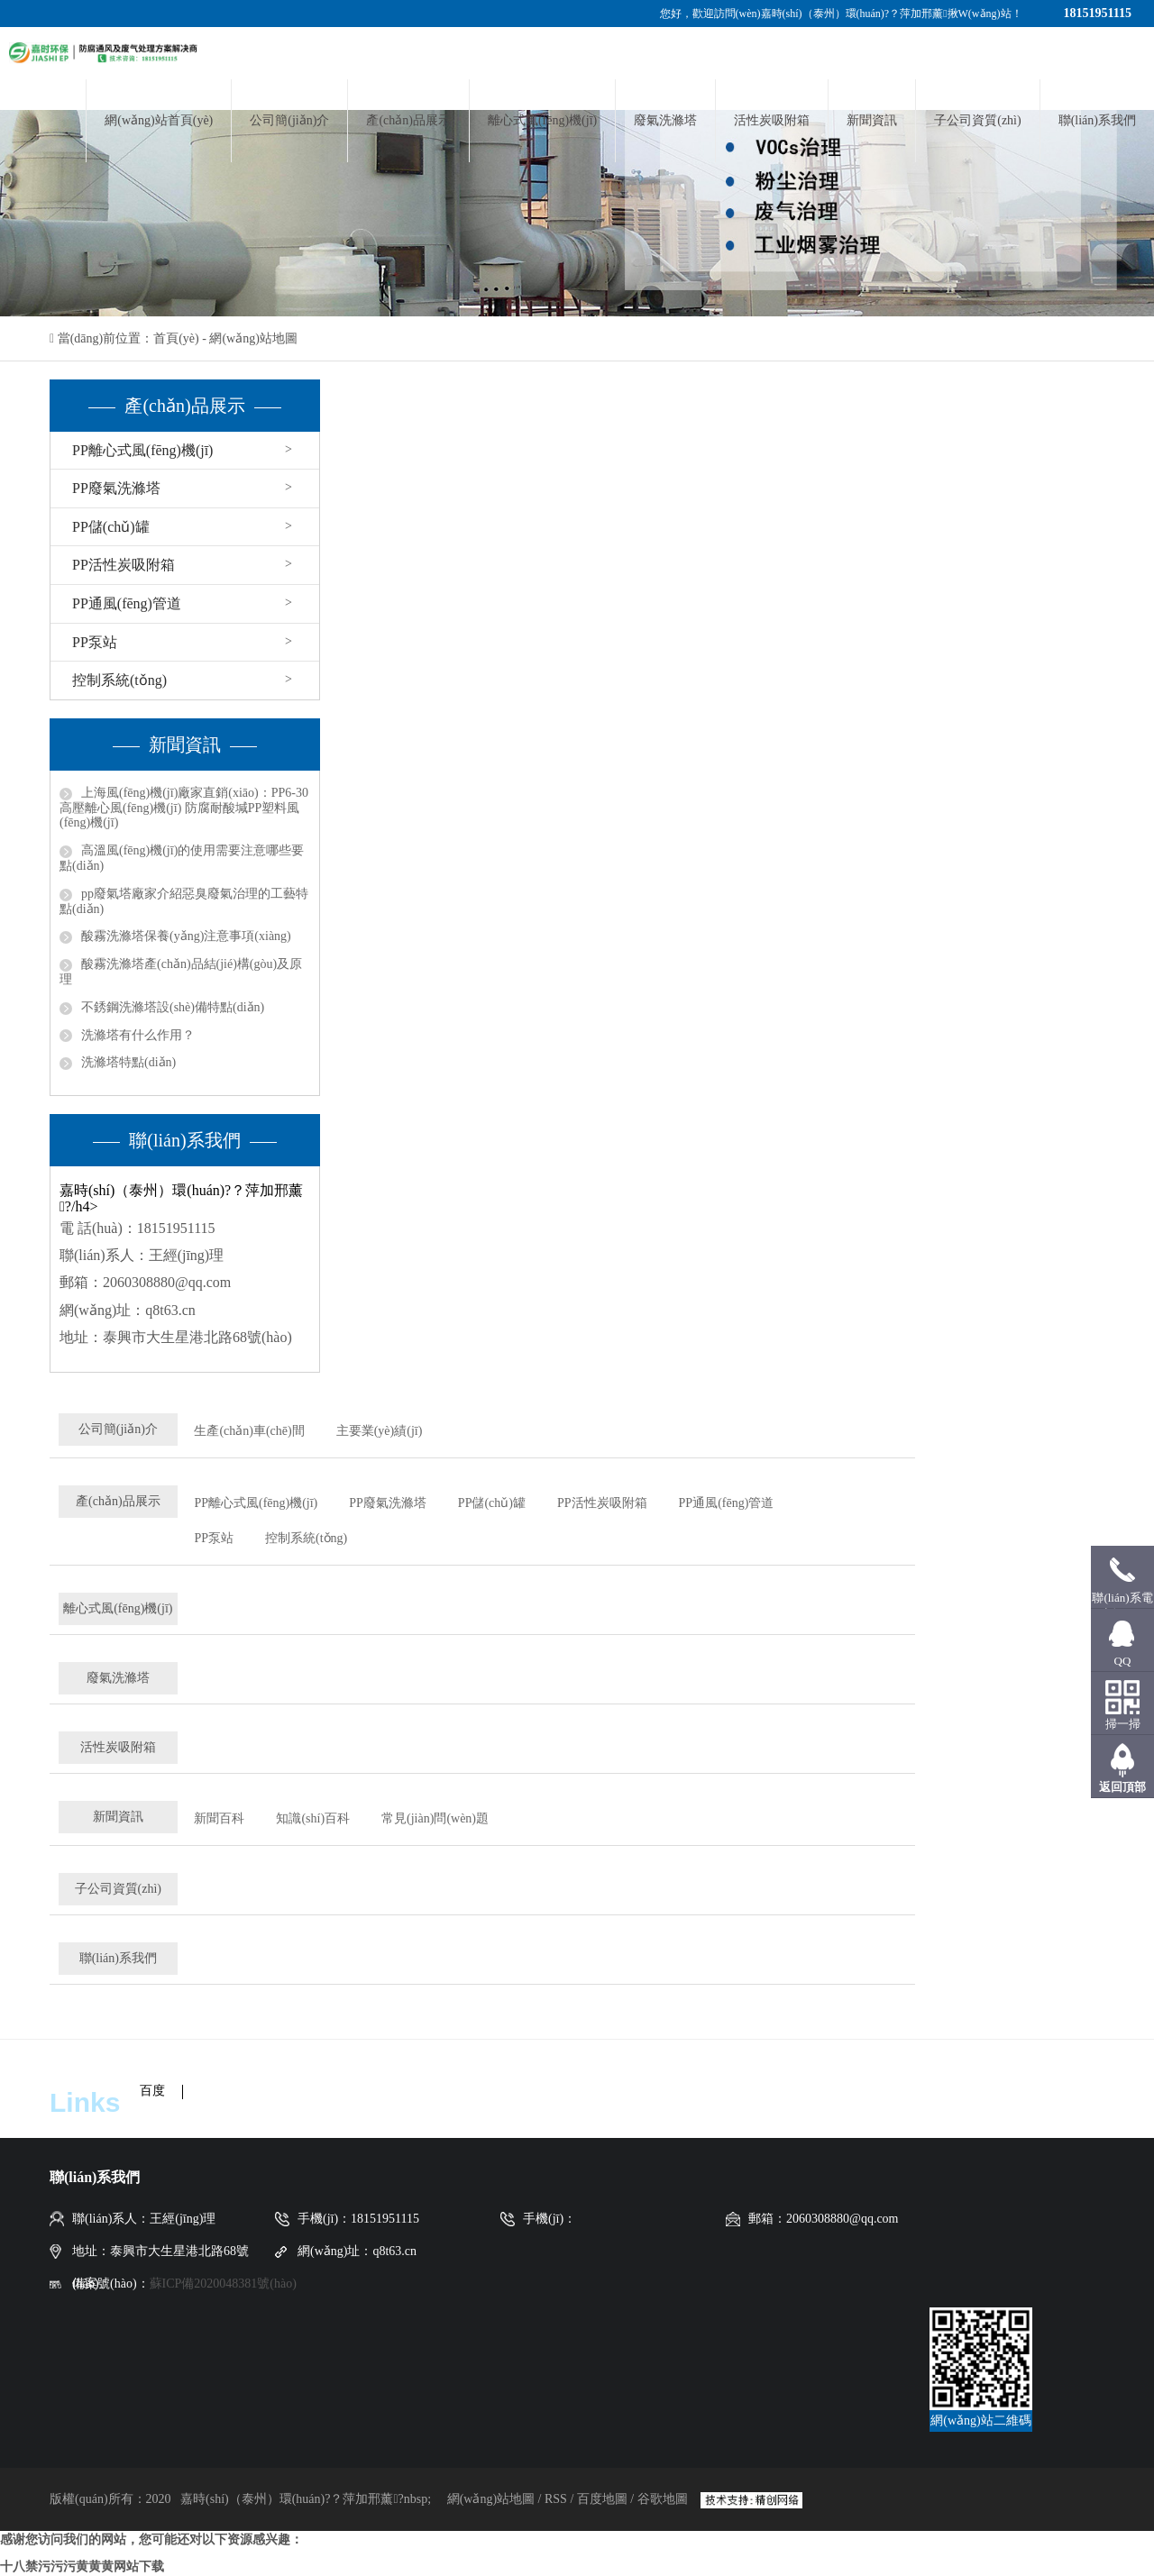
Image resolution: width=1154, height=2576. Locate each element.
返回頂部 (1122, 1787)
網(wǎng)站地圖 (492, 2499)
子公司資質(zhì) (977, 120)
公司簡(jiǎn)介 (289, 120)
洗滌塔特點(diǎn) (128, 1062)
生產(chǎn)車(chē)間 (249, 1431)
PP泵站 (94, 642)
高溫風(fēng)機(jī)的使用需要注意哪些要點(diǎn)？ (182, 858)
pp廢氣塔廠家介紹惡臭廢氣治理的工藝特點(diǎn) (184, 901)
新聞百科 (219, 1818)
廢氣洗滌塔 (665, 120)
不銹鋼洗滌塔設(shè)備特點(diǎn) (172, 1007)
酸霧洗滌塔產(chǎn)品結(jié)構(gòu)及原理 (181, 971)
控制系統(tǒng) (119, 680)
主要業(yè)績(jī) (379, 1431)
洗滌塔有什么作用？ (138, 1035)
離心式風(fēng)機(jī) (542, 120)
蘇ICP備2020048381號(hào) (223, 2283)
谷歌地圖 (662, 2499)
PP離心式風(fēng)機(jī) (142, 450)
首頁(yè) (176, 338)
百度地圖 (602, 2499)
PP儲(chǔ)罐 (111, 526)
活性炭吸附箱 (772, 120)
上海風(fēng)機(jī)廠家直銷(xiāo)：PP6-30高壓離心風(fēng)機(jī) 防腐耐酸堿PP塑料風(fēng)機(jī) (184, 808)
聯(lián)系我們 (1097, 120)
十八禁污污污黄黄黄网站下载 (82, 2566)
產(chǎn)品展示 (408, 120)
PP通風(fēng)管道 (126, 603)
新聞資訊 (872, 120)
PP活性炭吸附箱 (123, 564)
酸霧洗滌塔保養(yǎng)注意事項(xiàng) (186, 936)
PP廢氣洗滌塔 (116, 488)
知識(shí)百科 (313, 1818)
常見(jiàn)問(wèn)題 (435, 1818)
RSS (556, 2499)
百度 (152, 2090)
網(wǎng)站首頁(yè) (159, 120)
